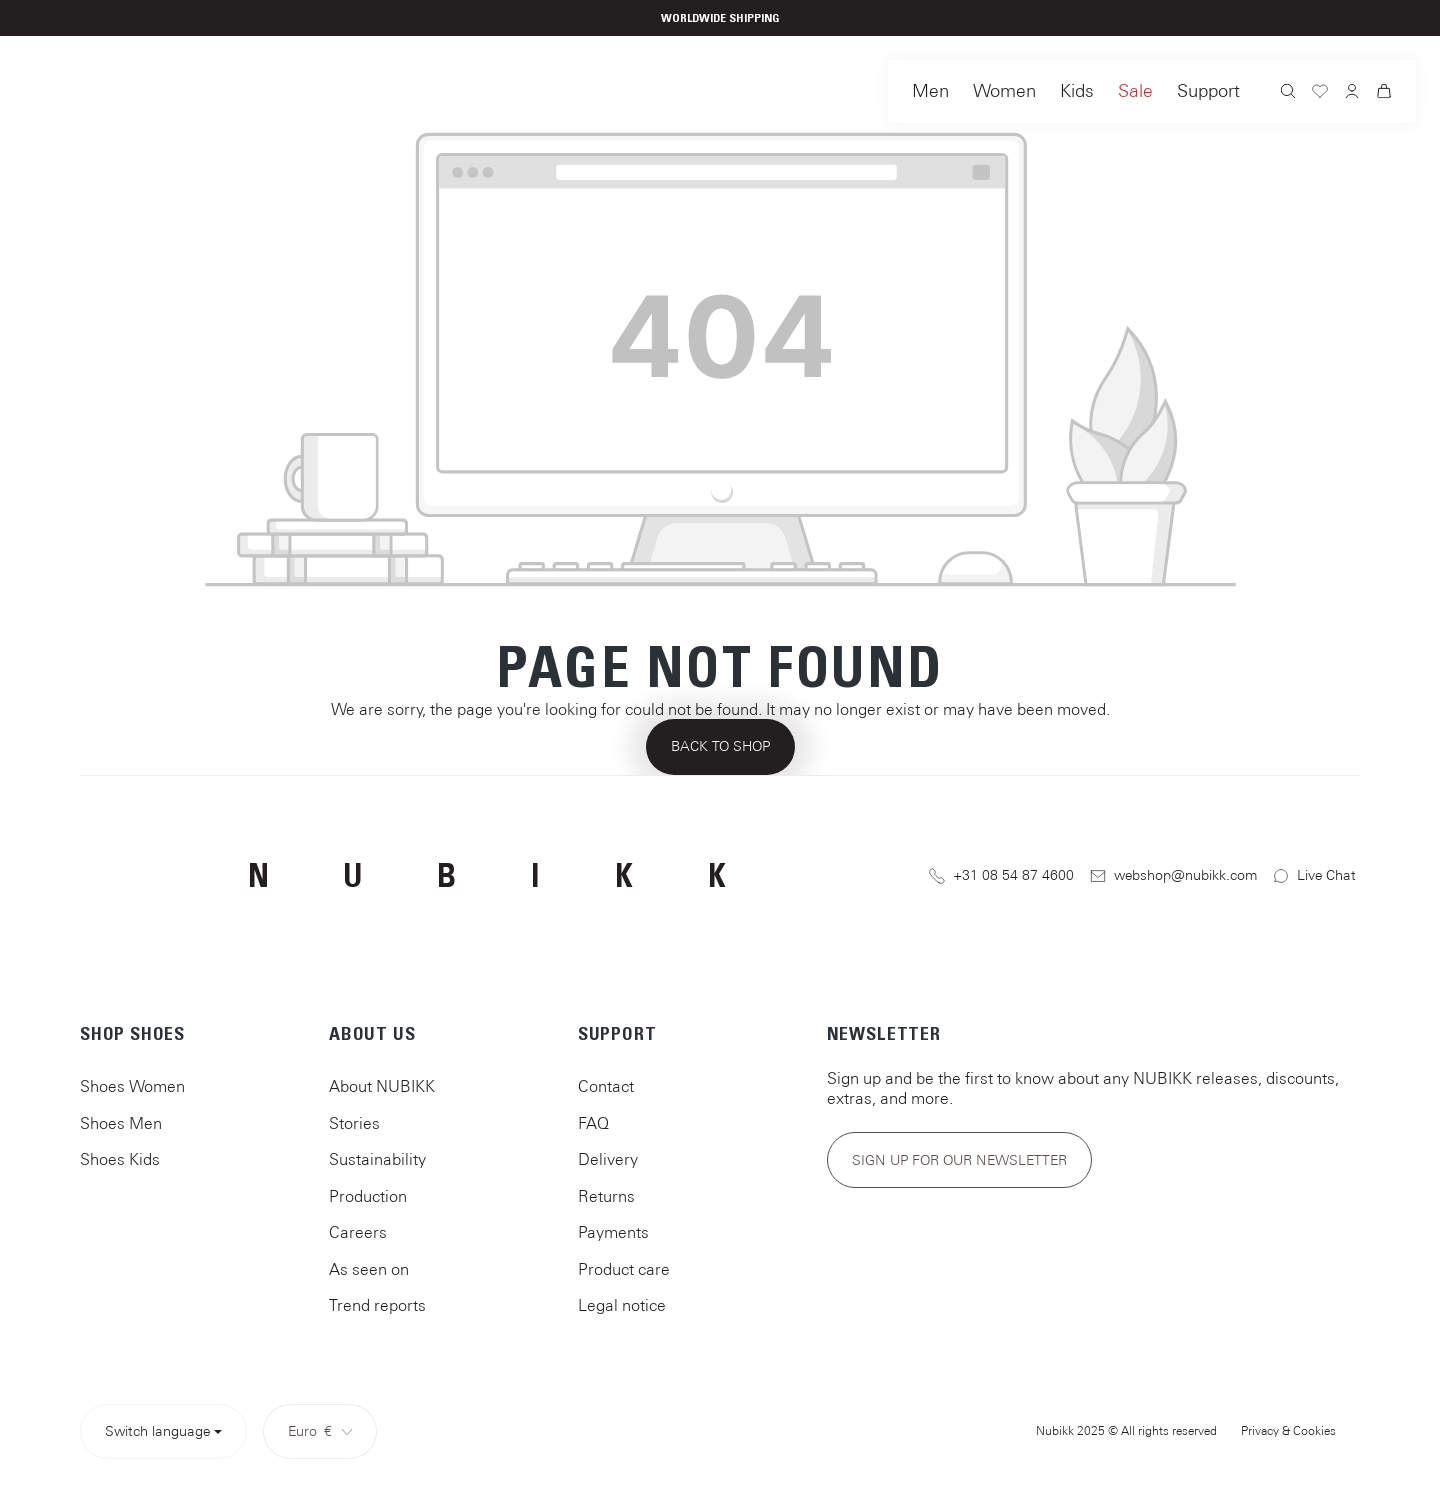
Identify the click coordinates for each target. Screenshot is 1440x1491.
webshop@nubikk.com (1174, 875)
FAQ (593, 1123)
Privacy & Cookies (1288, 1431)
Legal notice (622, 1305)
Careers (358, 1232)
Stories (354, 1123)
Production (368, 1196)
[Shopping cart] (1384, 94)
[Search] (1288, 93)
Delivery (608, 1159)
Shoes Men (121, 1123)
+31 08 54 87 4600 (1001, 875)
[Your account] (1352, 93)
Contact (606, 1086)
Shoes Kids (120, 1159)
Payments (613, 1232)
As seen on (369, 1269)
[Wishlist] (1320, 94)
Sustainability (377, 1159)
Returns (606, 1196)
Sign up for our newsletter (959, 1160)
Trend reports (377, 1305)
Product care (624, 1269)
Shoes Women (132, 1086)
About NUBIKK (382, 1086)
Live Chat (1314, 875)
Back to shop (720, 746)
